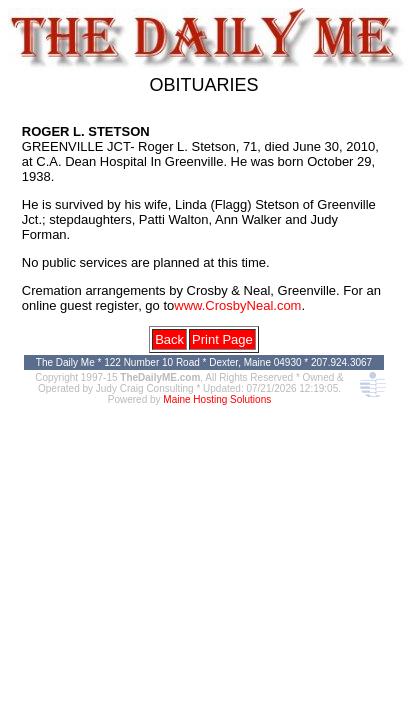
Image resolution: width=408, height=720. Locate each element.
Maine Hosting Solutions (217, 399)
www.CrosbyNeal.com (237, 305)
